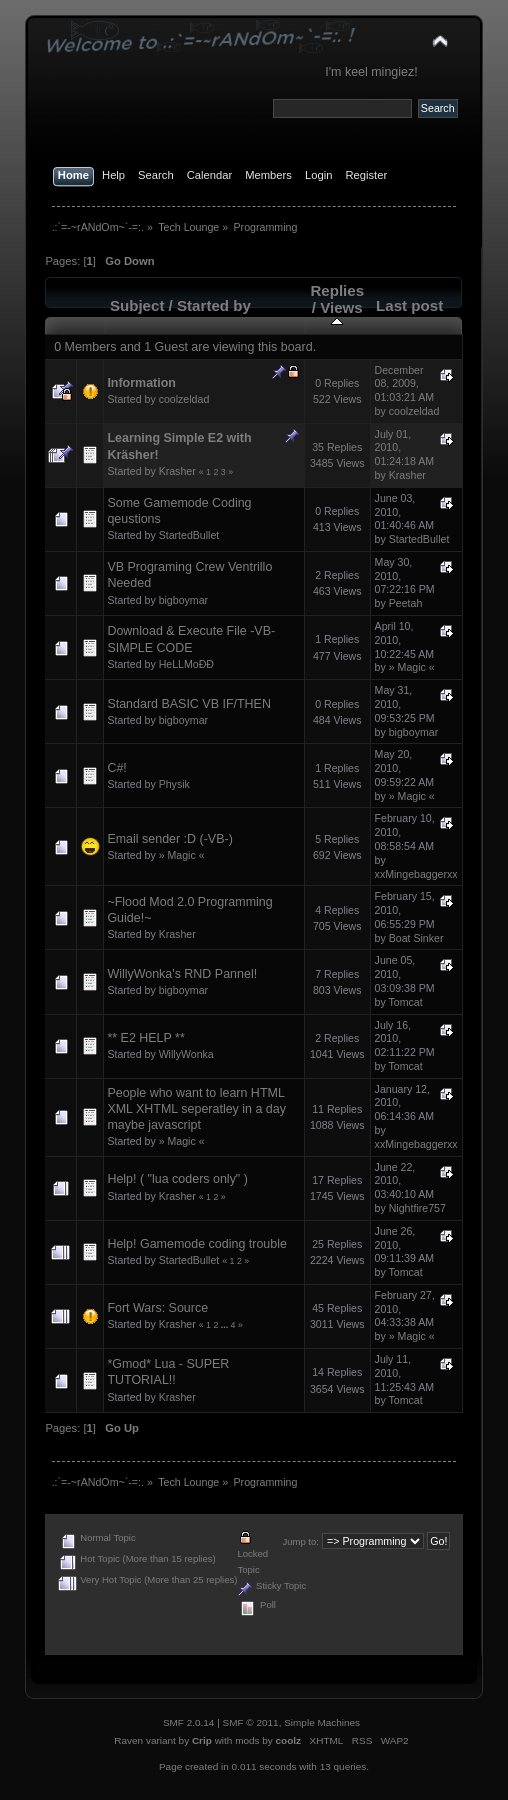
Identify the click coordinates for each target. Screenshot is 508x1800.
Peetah (406, 603)
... (226, 1325)
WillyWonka (186, 1054)
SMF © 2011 (251, 1722)
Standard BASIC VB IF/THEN (189, 704)
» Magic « (412, 667)
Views (341, 313)
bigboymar (183, 600)
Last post (409, 305)
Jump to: (300, 1541)
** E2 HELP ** (145, 1038)
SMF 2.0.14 (189, 1722)
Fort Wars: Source (157, 1308)
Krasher (177, 471)
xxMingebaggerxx (416, 874)
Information (141, 383)
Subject (137, 305)
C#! (116, 768)
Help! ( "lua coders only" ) (177, 1179)
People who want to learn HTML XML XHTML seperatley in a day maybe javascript (196, 1109)
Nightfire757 (417, 1208)
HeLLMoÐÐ (186, 664)
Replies (337, 290)
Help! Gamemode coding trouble (197, 1244)
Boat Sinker (416, 938)
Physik (174, 784)
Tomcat (406, 1002)
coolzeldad (184, 399)
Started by (214, 305)
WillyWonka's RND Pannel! (182, 974)
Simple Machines (322, 1722)
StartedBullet (189, 535)
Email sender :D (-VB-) (169, 839)
